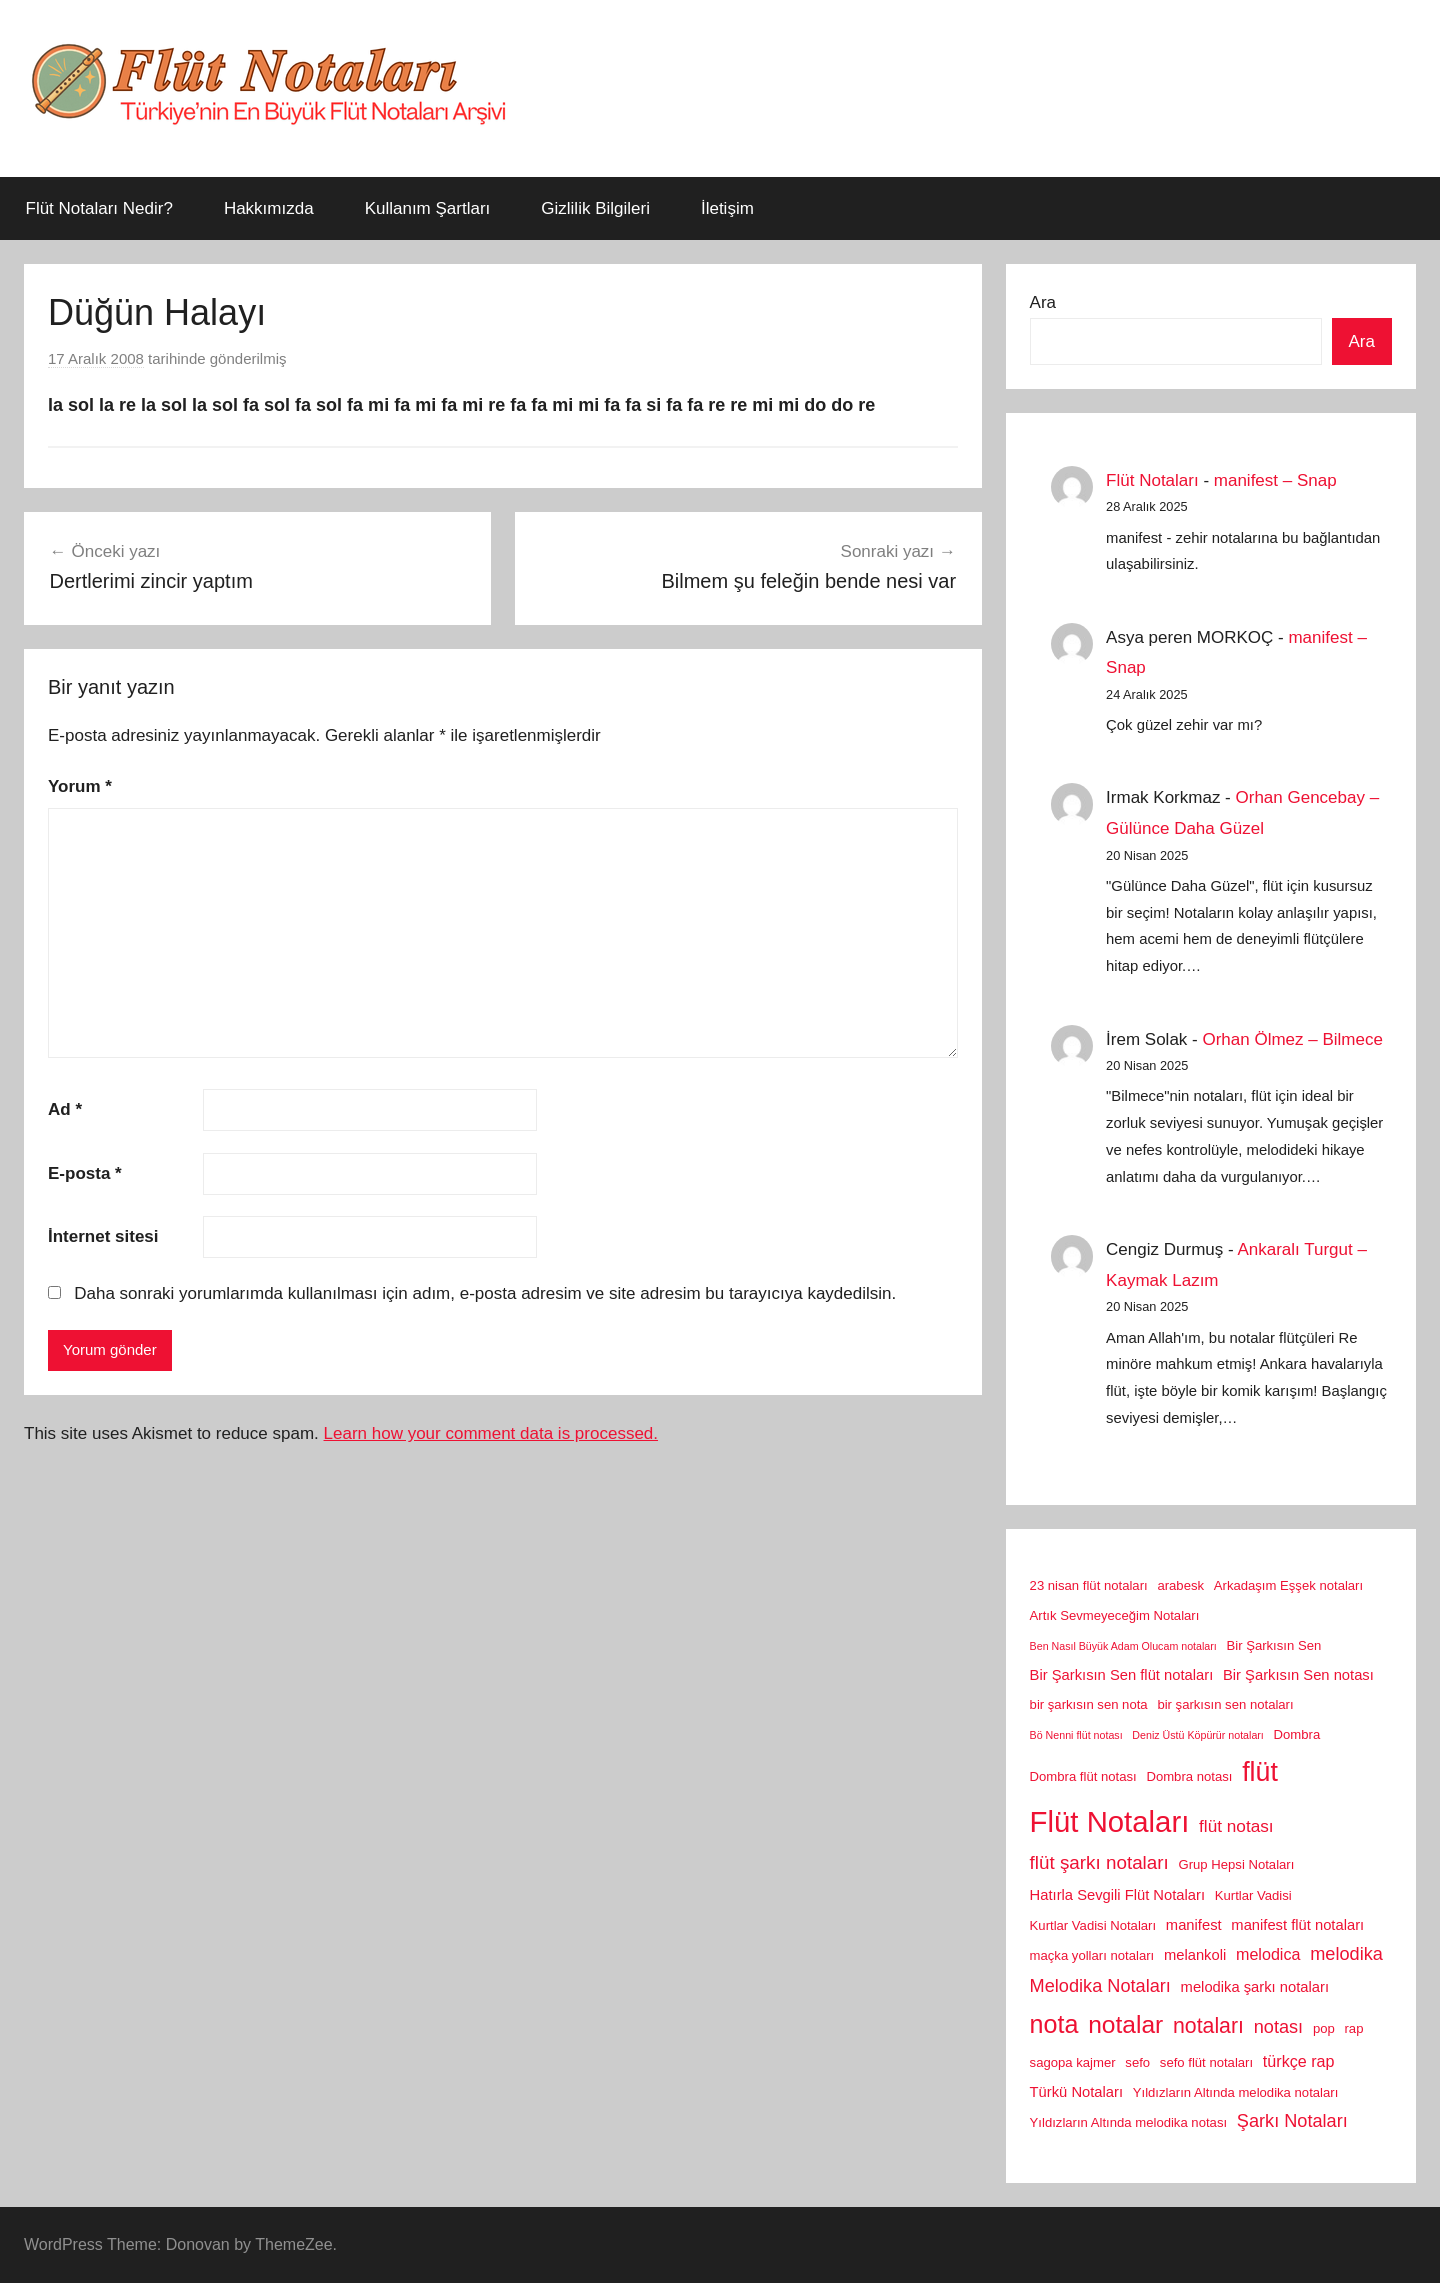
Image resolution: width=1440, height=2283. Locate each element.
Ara (1043, 302)
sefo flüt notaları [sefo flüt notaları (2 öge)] (1206, 2062)
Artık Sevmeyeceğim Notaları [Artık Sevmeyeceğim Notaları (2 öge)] (1115, 1615)
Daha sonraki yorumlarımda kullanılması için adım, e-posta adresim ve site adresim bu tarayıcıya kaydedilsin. (485, 1293)
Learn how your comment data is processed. (491, 1433)
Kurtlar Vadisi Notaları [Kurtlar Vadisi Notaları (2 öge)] (1093, 1925)
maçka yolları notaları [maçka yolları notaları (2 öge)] (1092, 1955)
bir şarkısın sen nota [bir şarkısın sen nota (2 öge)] (1089, 1704)
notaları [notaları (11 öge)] (1208, 2026)
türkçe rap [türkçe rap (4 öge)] (1299, 2061)
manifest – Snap (1275, 480)
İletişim (727, 208)
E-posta (85, 1173)
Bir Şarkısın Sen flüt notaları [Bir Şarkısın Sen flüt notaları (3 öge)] (1122, 1675)
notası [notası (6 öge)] (1278, 2027)
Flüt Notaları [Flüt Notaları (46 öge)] (1110, 1821)
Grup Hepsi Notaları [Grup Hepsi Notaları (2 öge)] (1237, 1864)
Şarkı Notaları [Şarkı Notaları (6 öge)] (1292, 2121)
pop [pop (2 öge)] (1324, 2028)
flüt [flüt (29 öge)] (1260, 1772)
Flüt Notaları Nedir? (99, 208)
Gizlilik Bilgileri (595, 208)
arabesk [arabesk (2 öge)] (1180, 1585)
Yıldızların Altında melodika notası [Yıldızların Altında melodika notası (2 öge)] (1128, 2122)
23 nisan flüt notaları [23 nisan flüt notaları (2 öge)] (1089, 1585)
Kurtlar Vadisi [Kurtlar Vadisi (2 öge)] (1253, 1895)
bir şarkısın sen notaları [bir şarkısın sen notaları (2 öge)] (1225, 1704)
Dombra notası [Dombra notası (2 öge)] (1189, 1776)
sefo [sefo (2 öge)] (1137, 2062)
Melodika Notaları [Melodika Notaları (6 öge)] (1100, 1986)
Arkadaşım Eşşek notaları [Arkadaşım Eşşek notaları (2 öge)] (1288, 1585)
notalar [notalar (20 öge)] (1125, 2024)
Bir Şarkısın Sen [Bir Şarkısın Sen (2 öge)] (1274, 1645)
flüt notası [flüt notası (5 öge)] (1236, 1826)
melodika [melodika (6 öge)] (1346, 1954)
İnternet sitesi (103, 1236)
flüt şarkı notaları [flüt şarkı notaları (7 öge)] (1099, 1862)
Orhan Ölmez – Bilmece (1292, 1039)
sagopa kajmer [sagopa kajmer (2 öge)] (1073, 2062)
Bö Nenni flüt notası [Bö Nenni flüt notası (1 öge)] (1076, 1735)
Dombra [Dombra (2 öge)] (1297, 1734)
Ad (65, 1109)
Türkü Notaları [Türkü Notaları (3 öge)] (1076, 2092)
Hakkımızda (269, 208)
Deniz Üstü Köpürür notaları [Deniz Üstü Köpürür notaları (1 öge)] (1198, 1735)
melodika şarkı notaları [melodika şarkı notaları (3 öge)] (1255, 1987)
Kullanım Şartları (428, 208)
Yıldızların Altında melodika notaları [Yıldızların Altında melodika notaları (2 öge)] (1236, 2092)
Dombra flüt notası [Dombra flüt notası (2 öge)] (1083, 1776)
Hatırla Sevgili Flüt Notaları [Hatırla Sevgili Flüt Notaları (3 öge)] (1117, 1895)
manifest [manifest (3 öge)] (1194, 1925)
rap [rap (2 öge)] (1354, 2028)
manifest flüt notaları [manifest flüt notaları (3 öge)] (1297, 1925)
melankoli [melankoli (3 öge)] (1195, 1955)
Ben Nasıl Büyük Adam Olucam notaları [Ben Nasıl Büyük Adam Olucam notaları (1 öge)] (1123, 1646)
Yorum (80, 786)
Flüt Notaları (1152, 480)
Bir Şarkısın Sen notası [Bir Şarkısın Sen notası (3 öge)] (1298, 1675)
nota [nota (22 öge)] (1054, 2024)
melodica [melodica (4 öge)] (1268, 1954)
